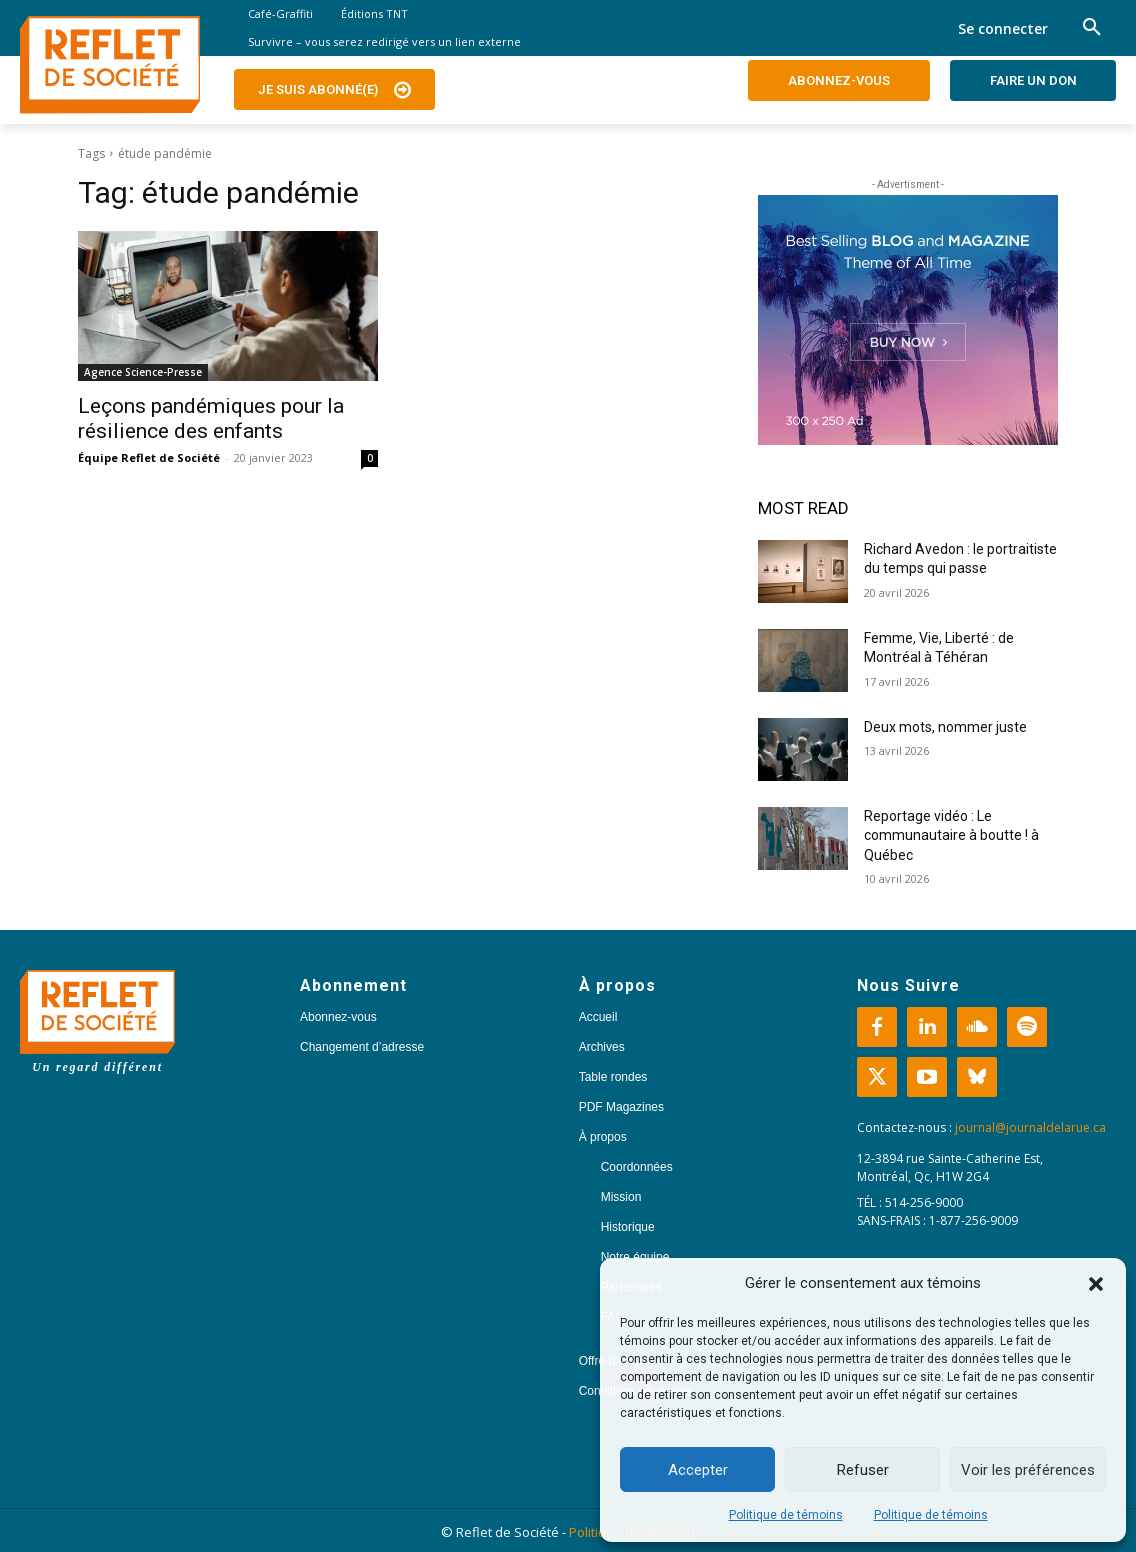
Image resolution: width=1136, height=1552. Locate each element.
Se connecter (1003, 28)
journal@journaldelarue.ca (1030, 1127)
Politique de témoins (786, 1515)
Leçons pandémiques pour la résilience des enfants (211, 418)
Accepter (698, 1470)
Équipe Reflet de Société (149, 457)
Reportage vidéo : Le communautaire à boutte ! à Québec (951, 835)
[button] (1096, 1284)
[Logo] (110, 65)
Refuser (863, 1470)
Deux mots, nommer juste (947, 727)
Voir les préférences (1028, 1470)
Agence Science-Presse (143, 372)
